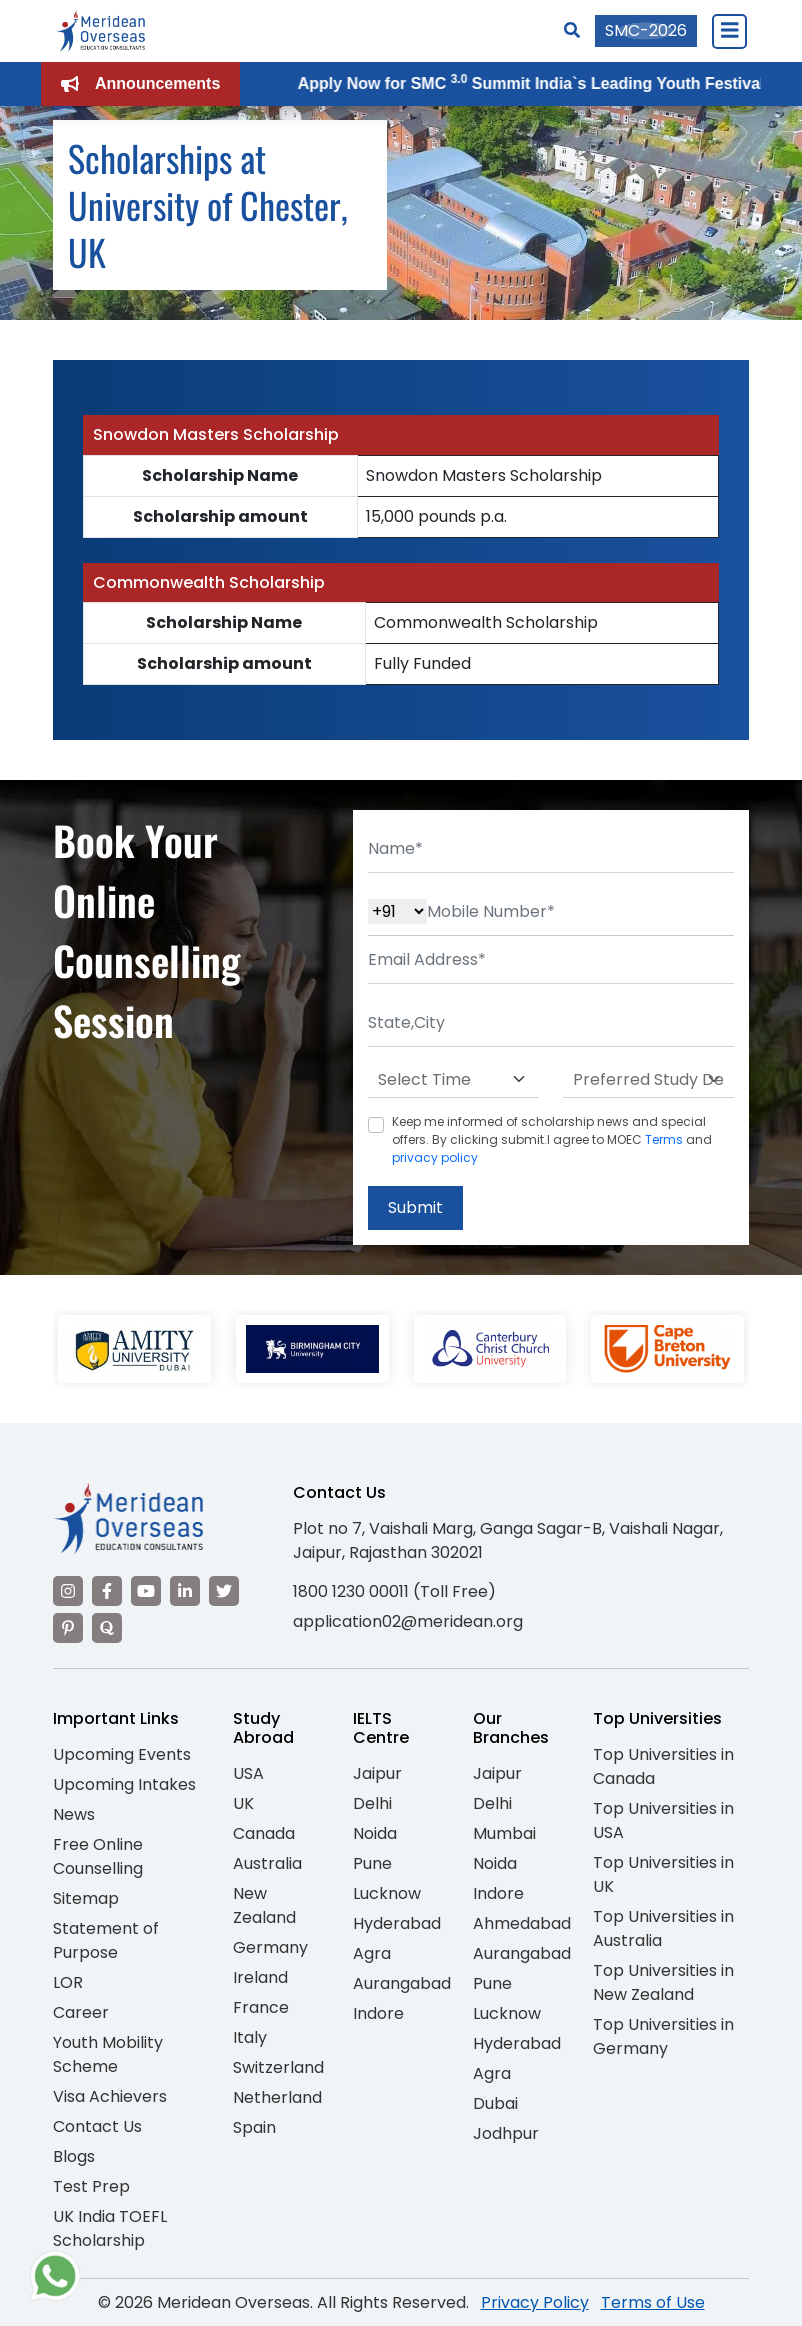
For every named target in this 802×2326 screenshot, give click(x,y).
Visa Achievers (110, 2096)
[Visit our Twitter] (224, 1591)
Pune (372, 1863)
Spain (254, 2127)
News (74, 1814)
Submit (415, 1207)
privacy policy (435, 1157)
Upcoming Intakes (124, 1784)
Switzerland (278, 2067)
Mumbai (504, 1833)
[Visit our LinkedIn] (185, 1591)
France (261, 2007)
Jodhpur (506, 2133)
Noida (375, 1833)
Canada (264, 1833)
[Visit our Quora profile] (107, 1628)
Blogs (74, 2156)
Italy (250, 2037)
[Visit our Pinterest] (68, 1628)
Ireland (260, 1977)
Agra (372, 1953)
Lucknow (387, 1893)
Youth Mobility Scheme (108, 2054)
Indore (378, 2013)
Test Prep (91, 2186)
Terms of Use (653, 2302)
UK (243, 1803)
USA (248, 1773)
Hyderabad (397, 1923)
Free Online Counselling (98, 1856)
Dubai (495, 2103)
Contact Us (97, 2126)
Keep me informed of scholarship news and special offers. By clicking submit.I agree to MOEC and (552, 1139)
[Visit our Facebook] (107, 1591)
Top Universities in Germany (663, 2036)
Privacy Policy (535, 2302)
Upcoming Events (122, 1754)
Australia (267, 1863)
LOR (68, 1982)
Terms (664, 1139)
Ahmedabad (522, 1923)
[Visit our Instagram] (68, 1591)
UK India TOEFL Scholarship (110, 2228)
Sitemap (86, 1898)
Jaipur (377, 1773)
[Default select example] (453, 1080)
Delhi (372, 1803)
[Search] (572, 30)
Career (81, 2012)
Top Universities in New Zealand (663, 1982)
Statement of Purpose (106, 1940)
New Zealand (264, 1905)
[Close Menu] (729, 31)
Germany (270, 1947)
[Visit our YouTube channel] (146, 1591)
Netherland (277, 2097)
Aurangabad (402, 1983)
